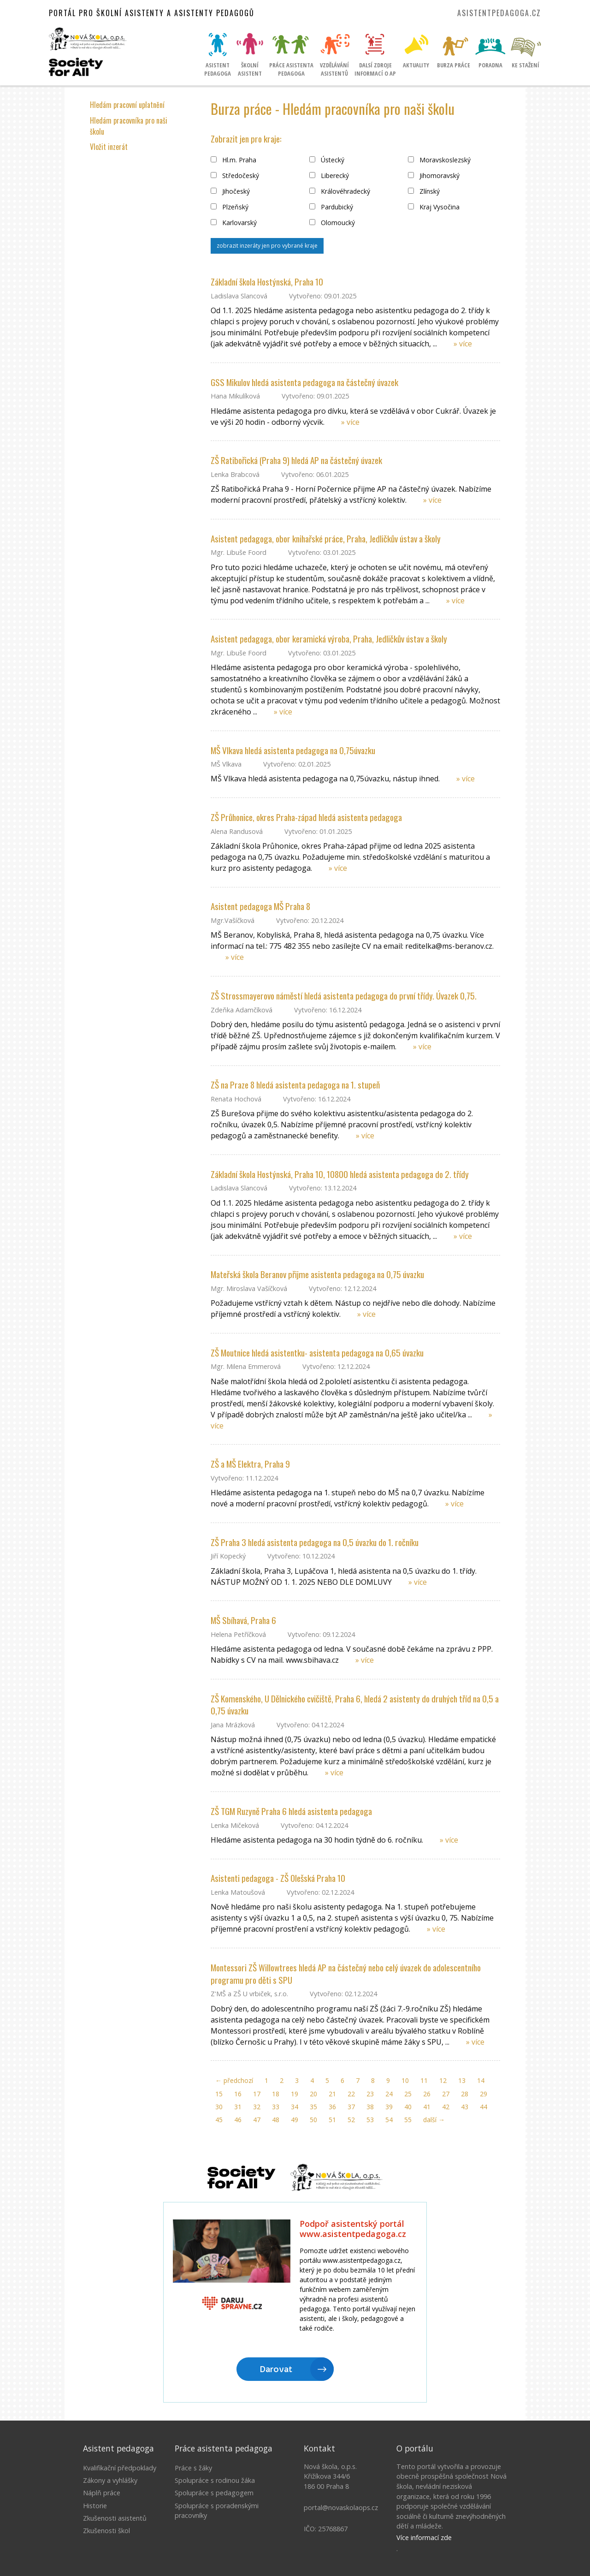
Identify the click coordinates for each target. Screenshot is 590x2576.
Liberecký (329, 175)
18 (275, 2093)
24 (389, 2093)
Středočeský (235, 175)
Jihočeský (230, 191)
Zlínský (424, 191)
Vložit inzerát (109, 146)
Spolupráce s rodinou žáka (215, 2480)
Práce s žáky (193, 2467)
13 (462, 2080)
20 (313, 2093)
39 (389, 2106)
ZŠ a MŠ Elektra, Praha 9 (250, 1463)
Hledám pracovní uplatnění (127, 104)
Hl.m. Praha (233, 159)
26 (427, 2093)
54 (389, 2119)
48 (275, 2119)
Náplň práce (101, 2492)
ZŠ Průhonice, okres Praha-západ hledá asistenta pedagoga (306, 817)
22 (351, 2093)
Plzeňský (229, 206)
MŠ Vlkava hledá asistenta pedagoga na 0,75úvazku (293, 750)
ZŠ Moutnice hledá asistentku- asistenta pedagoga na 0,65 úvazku (317, 1352)
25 (408, 2093)
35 (313, 2106)
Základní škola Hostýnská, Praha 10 (267, 281)
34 (294, 2106)
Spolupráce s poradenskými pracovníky (217, 2510)
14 (480, 2080)
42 (445, 2106)
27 (445, 2093)
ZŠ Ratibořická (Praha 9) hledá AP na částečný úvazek (296, 460)
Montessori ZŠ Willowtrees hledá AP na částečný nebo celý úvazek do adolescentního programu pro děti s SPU (346, 1974)
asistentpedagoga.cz (499, 12)
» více (463, 344)
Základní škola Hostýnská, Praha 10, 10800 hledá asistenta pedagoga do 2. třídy (340, 1174)
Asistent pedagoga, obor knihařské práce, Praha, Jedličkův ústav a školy (326, 538)
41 (427, 2106)
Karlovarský (234, 222)
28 (464, 2093)
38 (370, 2106)
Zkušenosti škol (106, 2530)
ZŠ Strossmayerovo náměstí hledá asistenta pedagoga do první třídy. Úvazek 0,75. (344, 995)
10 (405, 2080)
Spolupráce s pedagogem (214, 2492)
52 (351, 2119)
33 (275, 2106)
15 (219, 2093)
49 (294, 2119)
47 (256, 2119)
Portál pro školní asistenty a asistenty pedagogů (151, 12)
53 (370, 2119)
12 (443, 2080)
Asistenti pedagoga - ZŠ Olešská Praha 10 (278, 1878)
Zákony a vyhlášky (110, 2480)
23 (370, 2093)
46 (238, 2119)
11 (424, 2080)
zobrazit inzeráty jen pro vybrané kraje (267, 246)
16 (238, 2093)
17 (256, 2093)
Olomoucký (332, 222)
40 (408, 2106)
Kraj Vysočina (434, 206)
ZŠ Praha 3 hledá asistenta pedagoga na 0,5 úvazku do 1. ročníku (315, 1542)
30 (219, 2106)
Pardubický (331, 206)
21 (332, 2093)
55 (408, 2119)
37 (351, 2106)
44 (483, 2106)
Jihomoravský (434, 175)
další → (434, 2119)
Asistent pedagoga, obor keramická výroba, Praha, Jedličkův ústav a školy (329, 638)
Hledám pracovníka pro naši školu (128, 126)
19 (294, 2093)
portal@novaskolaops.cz (341, 2507)
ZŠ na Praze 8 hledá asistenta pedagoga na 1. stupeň (295, 1084)
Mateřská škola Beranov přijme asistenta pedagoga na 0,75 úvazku (317, 1274)
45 (219, 2119)
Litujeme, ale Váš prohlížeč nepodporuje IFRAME (295, 2303)
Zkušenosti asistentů (115, 2518)
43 (464, 2106)
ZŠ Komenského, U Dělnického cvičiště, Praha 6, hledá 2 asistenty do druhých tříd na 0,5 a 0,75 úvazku (355, 1705)
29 (483, 2093)
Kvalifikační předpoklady (119, 2467)
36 (332, 2106)
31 (238, 2106)
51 (332, 2119)
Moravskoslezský (439, 159)
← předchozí (234, 2080)
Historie (95, 2505)
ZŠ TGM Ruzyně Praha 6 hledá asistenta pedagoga (291, 1811)
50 (313, 2119)
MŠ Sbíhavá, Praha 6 (243, 1620)
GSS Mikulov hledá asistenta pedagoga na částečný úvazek (304, 382)
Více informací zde (424, 2537)
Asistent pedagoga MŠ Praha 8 (260, 906)
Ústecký (326, 159)
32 (256, 2106)
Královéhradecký (339, 191)
